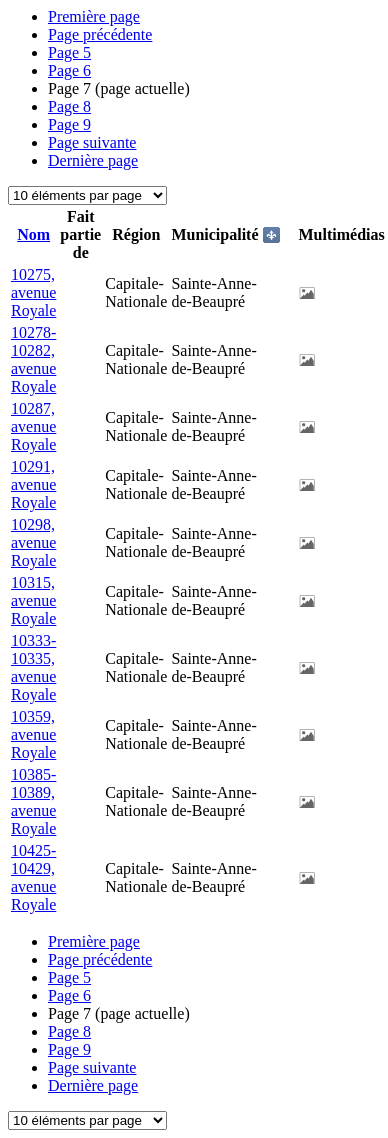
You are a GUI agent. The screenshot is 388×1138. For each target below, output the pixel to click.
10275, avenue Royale (33, 292)
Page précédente (100, 34)
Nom (33, 234)
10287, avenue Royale (33, 426)
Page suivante (92, 142)
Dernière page (93, 160)
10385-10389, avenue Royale (33, 801)
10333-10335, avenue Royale (33, 667)
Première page (94, 16)
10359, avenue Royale (33, 734)
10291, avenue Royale (33, 484)
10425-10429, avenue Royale (33, 877)
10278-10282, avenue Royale (33, 359)
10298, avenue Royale (33, 542)
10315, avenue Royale (33, 600)
